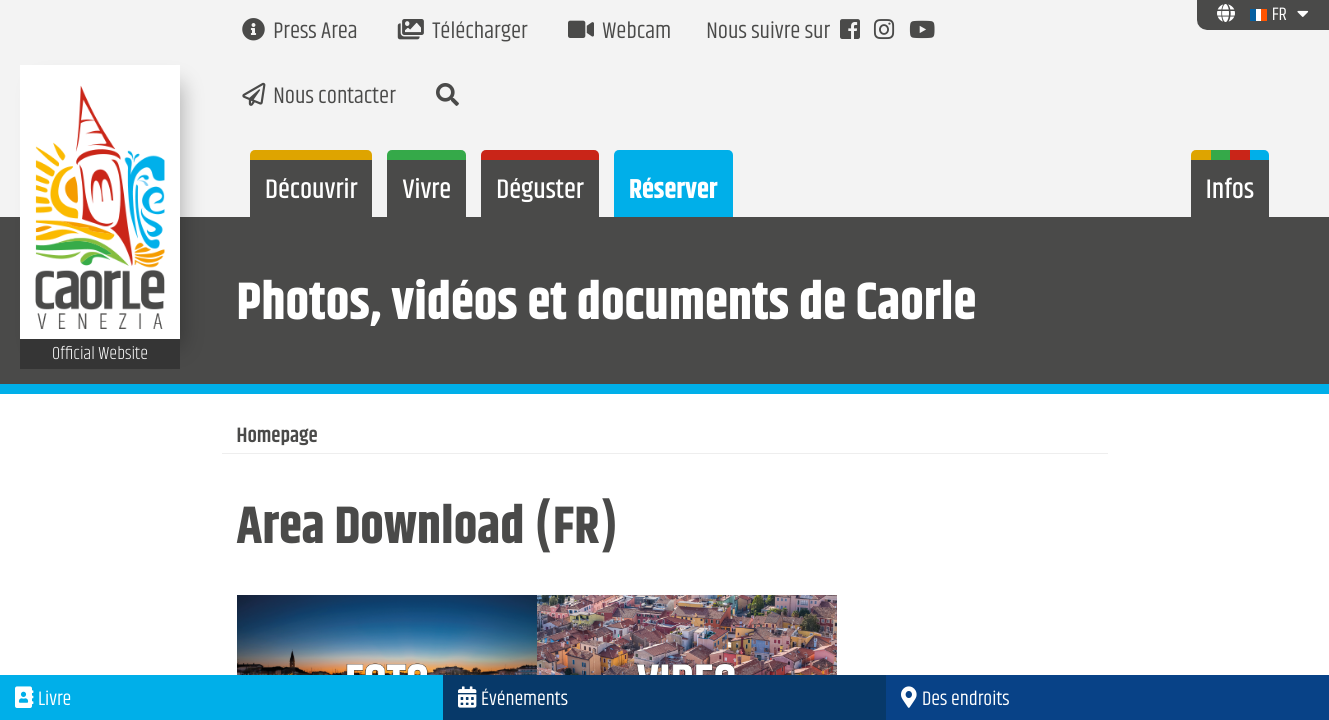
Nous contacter (319, 97)
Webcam (620, 32)
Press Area (300, 32)
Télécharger (463, 32)
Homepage (277, 437)
